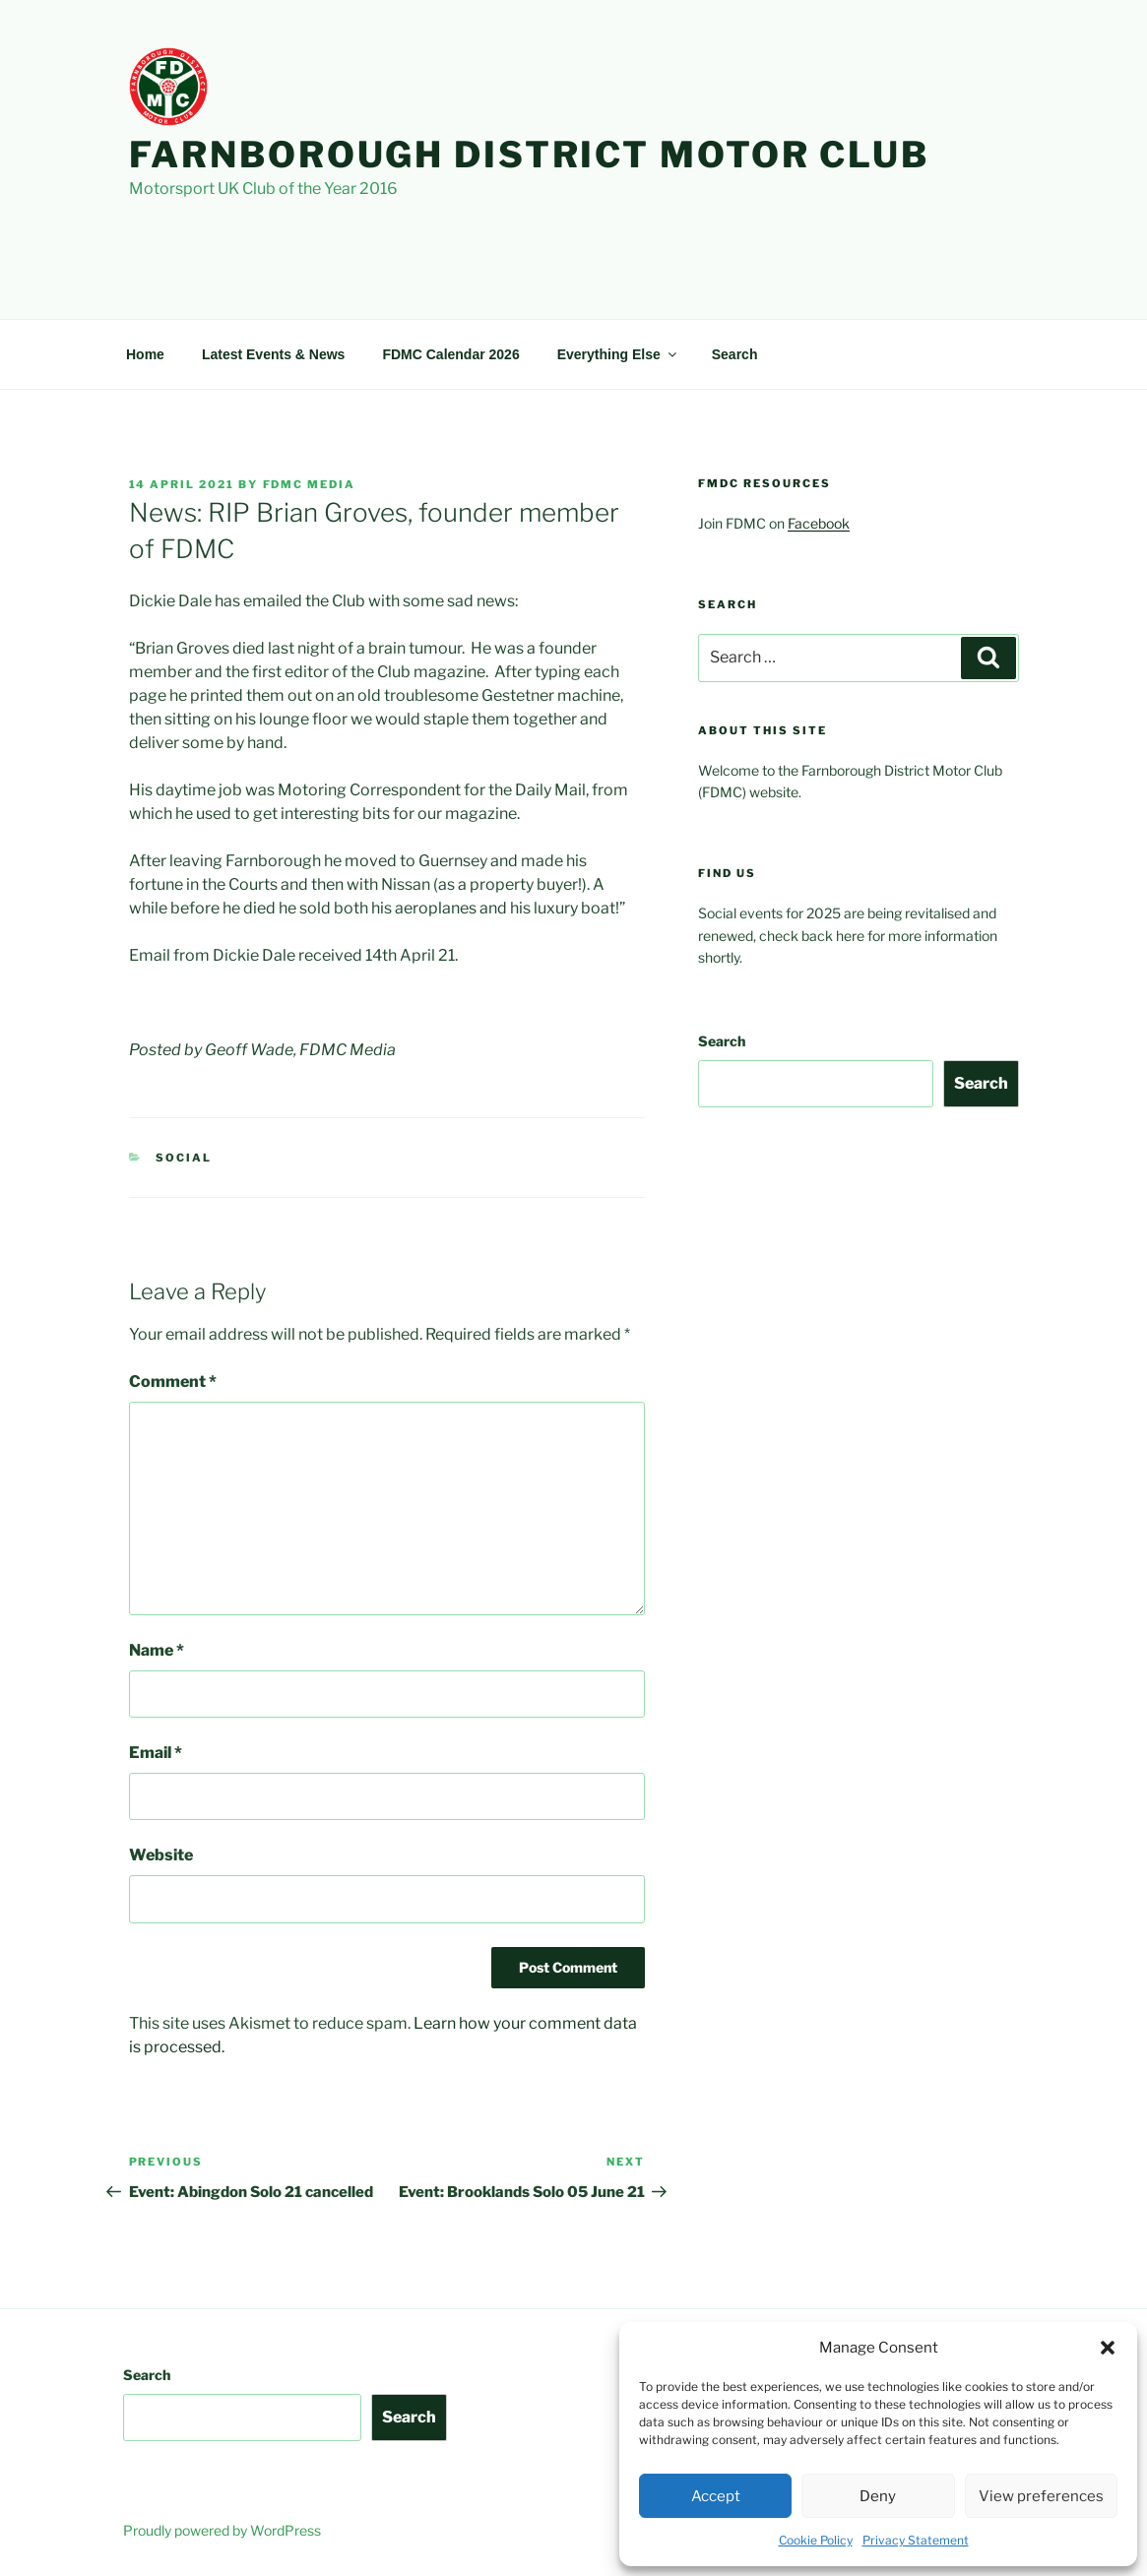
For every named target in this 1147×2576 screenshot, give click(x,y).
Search (735, 354)
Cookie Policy (816, 2540)
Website (161, 1855)
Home (145, 354)
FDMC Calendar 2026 (450, 354)
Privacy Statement (915, 2540)
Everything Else (618, 354)
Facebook (819, 523)
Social (184, 1157)
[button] (1107, 2347)
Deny (878, 2496)
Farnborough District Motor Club (529, 154)
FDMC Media (309, 484)
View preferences (1041, 2496)
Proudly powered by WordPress (222, 2530)
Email (155, 1752)
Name (156, 1650)
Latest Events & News (274, 354)
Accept (715, 2496)
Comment (173, 1381)
